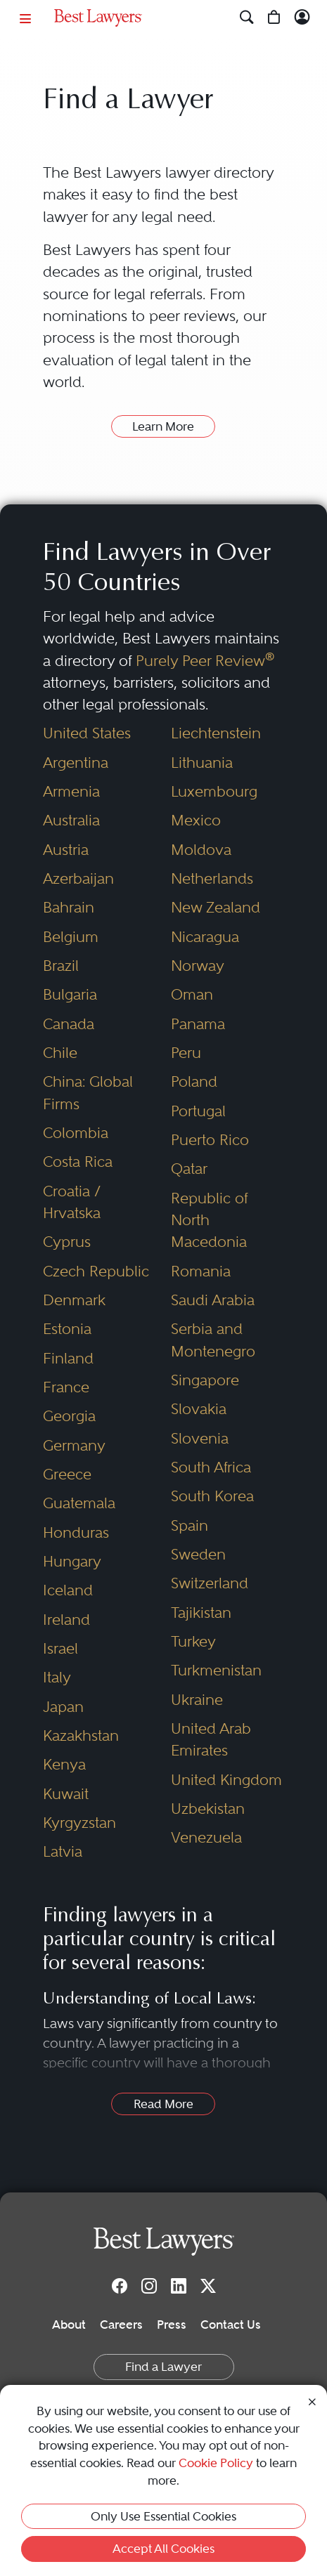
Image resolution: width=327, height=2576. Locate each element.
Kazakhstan (81, 1735)
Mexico (196, 820)
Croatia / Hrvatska (72, 1202)
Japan (63, 1706)
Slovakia (198, 1409)
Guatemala (79, 1503)
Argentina (75, 762)
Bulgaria (70, 994)
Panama (198, 1024)
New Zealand (215, 907)
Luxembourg (214, 791)
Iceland (68, 1590)
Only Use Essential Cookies (163, 2516)
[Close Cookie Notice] (312, 2400)
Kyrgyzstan (79, 1822)
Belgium (70, 937)
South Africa (211, 1467)
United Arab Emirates (211, 1739)
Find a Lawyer (163, 2367)
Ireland (66, 1619)
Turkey (193, 1641)
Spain (189, 1525)
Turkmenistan (216, 1670)
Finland (68, 1358)
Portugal (198, 1111)
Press (171, 2324)
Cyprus (67, 1241)
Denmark (74, 1300)
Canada (68, 1024)
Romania (201, 1271)
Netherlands (212, 878)
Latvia (62, 1851)
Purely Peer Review (205, 660)
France (66, 1387)
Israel (60, 1648)
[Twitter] (208, 2286)
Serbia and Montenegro (213, 1339)
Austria (66, 849)
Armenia (71, 791)
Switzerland (209, 1583)
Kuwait (66, 1794)
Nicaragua (205, 937)
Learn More (163, 426)
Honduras (76, 1532)
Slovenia (200, 1438)
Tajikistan (201, 1612)
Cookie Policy (216, 2463)
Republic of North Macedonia (209, 1220)
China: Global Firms (88, 1092)
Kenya (64, 1764)
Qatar (189, 1168)
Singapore (205, 1380)
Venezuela (206, 1837)
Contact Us (230, 2324)
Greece (67, 1474)
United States (87, 733)
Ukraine (197, 1699)
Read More (163, 2104)
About (69, 2324)
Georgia (69, 1416)
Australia (71, 820)
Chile (60, 1052)
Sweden (198, 1554)
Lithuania (202, 762)
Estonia (67, 1329)
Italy (57, 1677)
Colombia (75, 1133)
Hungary (72, 1561)
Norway (197, 965)
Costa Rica (78, 1161)
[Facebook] (119, 2286)
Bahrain (68, 907)
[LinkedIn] (178, 2286)
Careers (121, 2324)
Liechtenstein (216, 733)
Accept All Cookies (163, 2549)
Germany (74, 1445)
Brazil (61, 965)
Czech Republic (96, 1271)
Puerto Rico (210, 1140)
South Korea (212, 1496)
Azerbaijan (78, 878)
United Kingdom (226, 1780)
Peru (186, 1052)
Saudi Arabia (213, 1300)
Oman (192, 994)
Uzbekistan (208, 1808)
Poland (194, 1081)
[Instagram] (149, 2286)
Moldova (201, 849)
